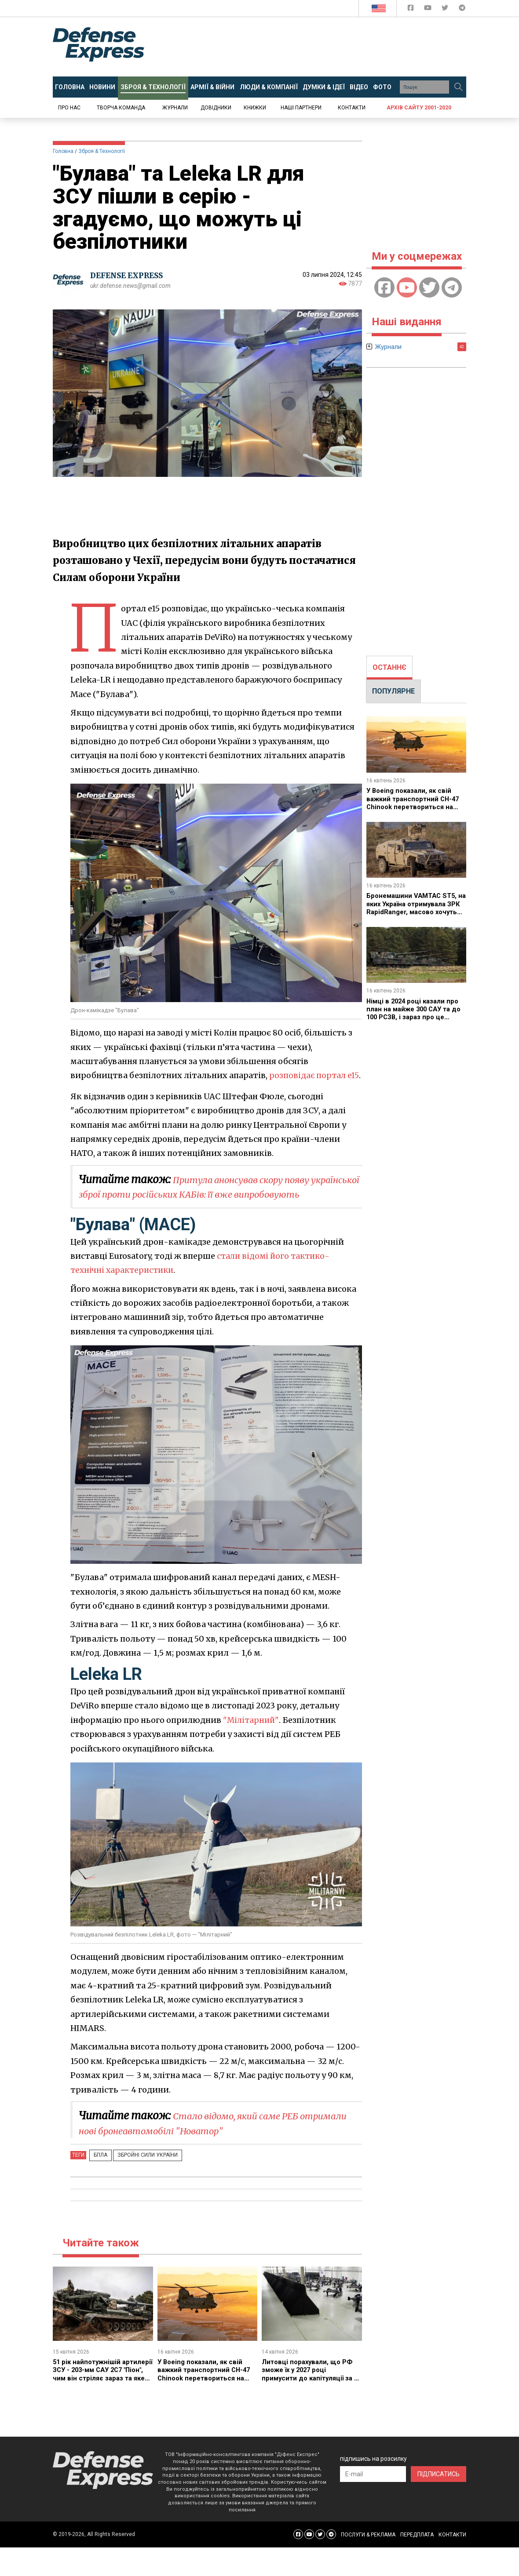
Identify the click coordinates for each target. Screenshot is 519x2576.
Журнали (175, 108)
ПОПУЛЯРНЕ (393, 691)
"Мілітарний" (251, 1749)
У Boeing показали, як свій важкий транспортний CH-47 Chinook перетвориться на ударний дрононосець (206, 2403)
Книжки (255, 108)
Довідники (216, 108)
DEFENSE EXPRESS (130, 275)
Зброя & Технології (101, 151)
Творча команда (121, 108)
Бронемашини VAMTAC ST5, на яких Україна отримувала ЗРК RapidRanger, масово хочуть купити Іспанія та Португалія (414, 911)
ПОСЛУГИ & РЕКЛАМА (368, 2564)
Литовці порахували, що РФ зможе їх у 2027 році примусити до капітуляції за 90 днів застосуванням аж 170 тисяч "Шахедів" (310, 2407)
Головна (63, 151)
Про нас (69, 108)
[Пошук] (458, 87)
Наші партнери (301, 108)
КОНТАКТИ (452, 2564)
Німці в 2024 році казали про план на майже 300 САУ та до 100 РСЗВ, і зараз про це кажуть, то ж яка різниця (415, 1013)
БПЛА (98, 2184)
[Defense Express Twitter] (446, 9)
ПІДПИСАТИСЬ (438, 2503)
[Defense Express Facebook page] (411, 9)
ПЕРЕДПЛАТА (417, 2564)
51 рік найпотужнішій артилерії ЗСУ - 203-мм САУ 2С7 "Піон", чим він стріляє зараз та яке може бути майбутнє (100, 2407)
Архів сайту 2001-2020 (419, 108)
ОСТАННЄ (389, 667)
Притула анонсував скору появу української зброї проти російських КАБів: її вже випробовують (209, 1208)
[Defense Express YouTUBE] (429, 9)
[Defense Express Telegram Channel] (462, 9)
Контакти (351, 108)
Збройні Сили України (140, 2184)
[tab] (389, 667)
